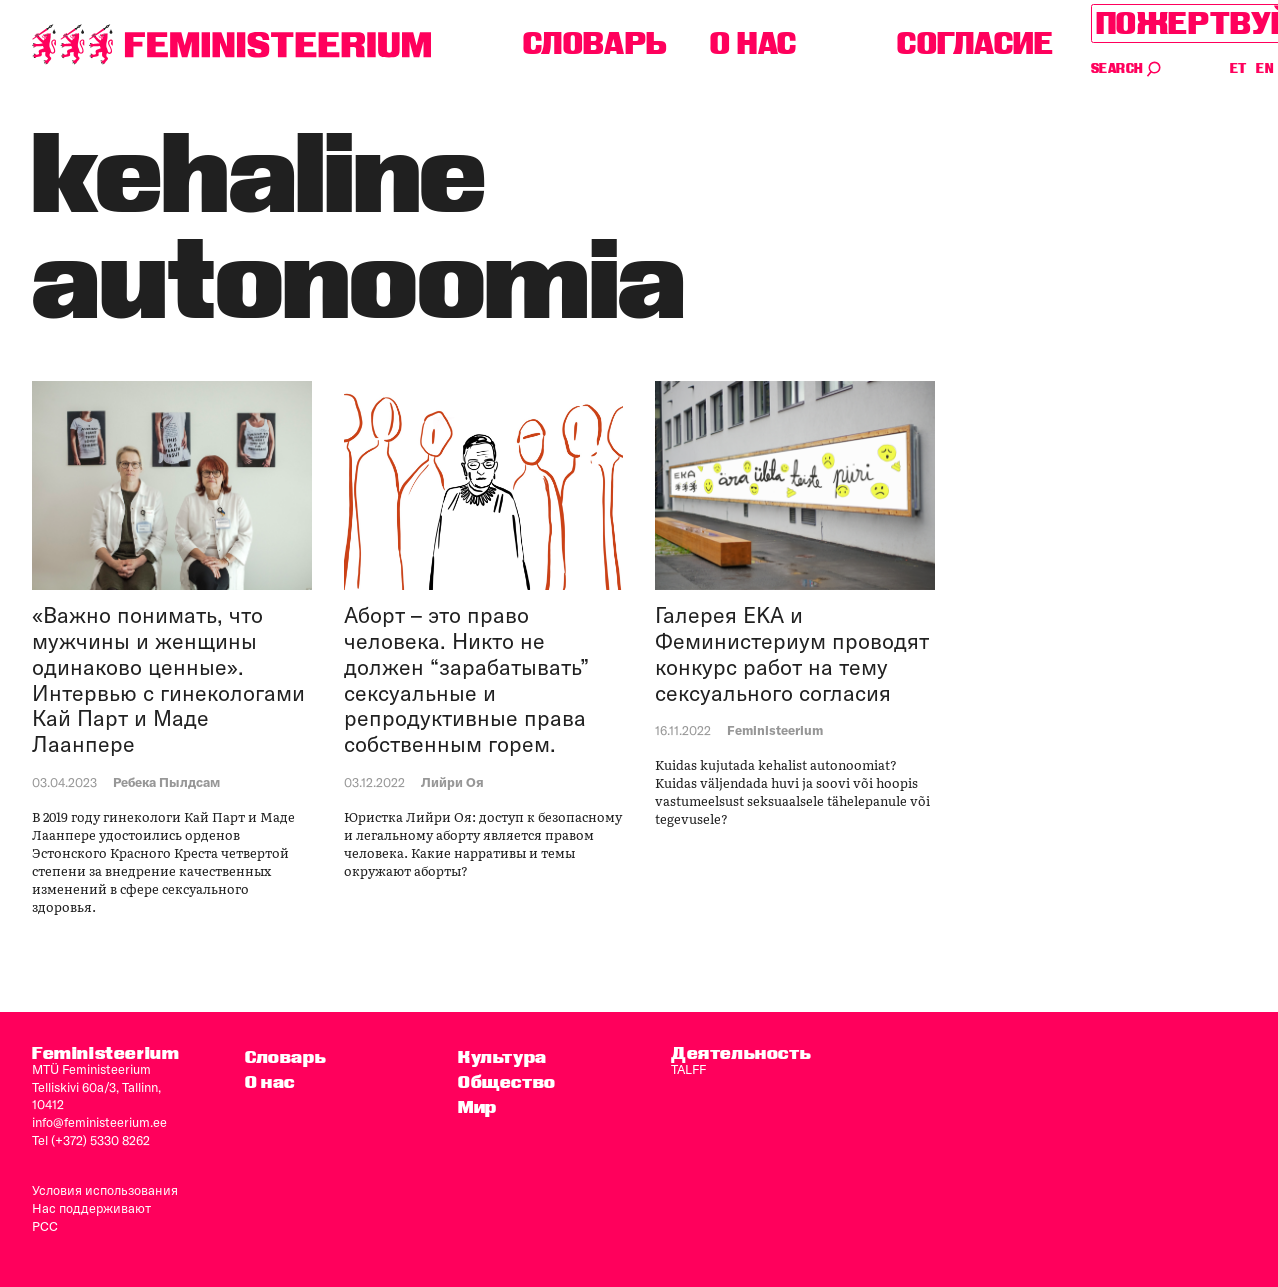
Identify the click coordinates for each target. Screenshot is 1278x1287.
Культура (502, 1056)
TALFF (688, 1069)
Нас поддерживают (91, 1208)
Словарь (595, 43)
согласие (975, 43)
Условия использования (105, 1190)
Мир (477, 1106)
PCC (45, 1226)
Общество (507, 1081)
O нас (753, 43)
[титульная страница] (232, 44)
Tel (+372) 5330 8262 (91, 1140)
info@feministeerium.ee (99, 1122)
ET (1239, 68)
